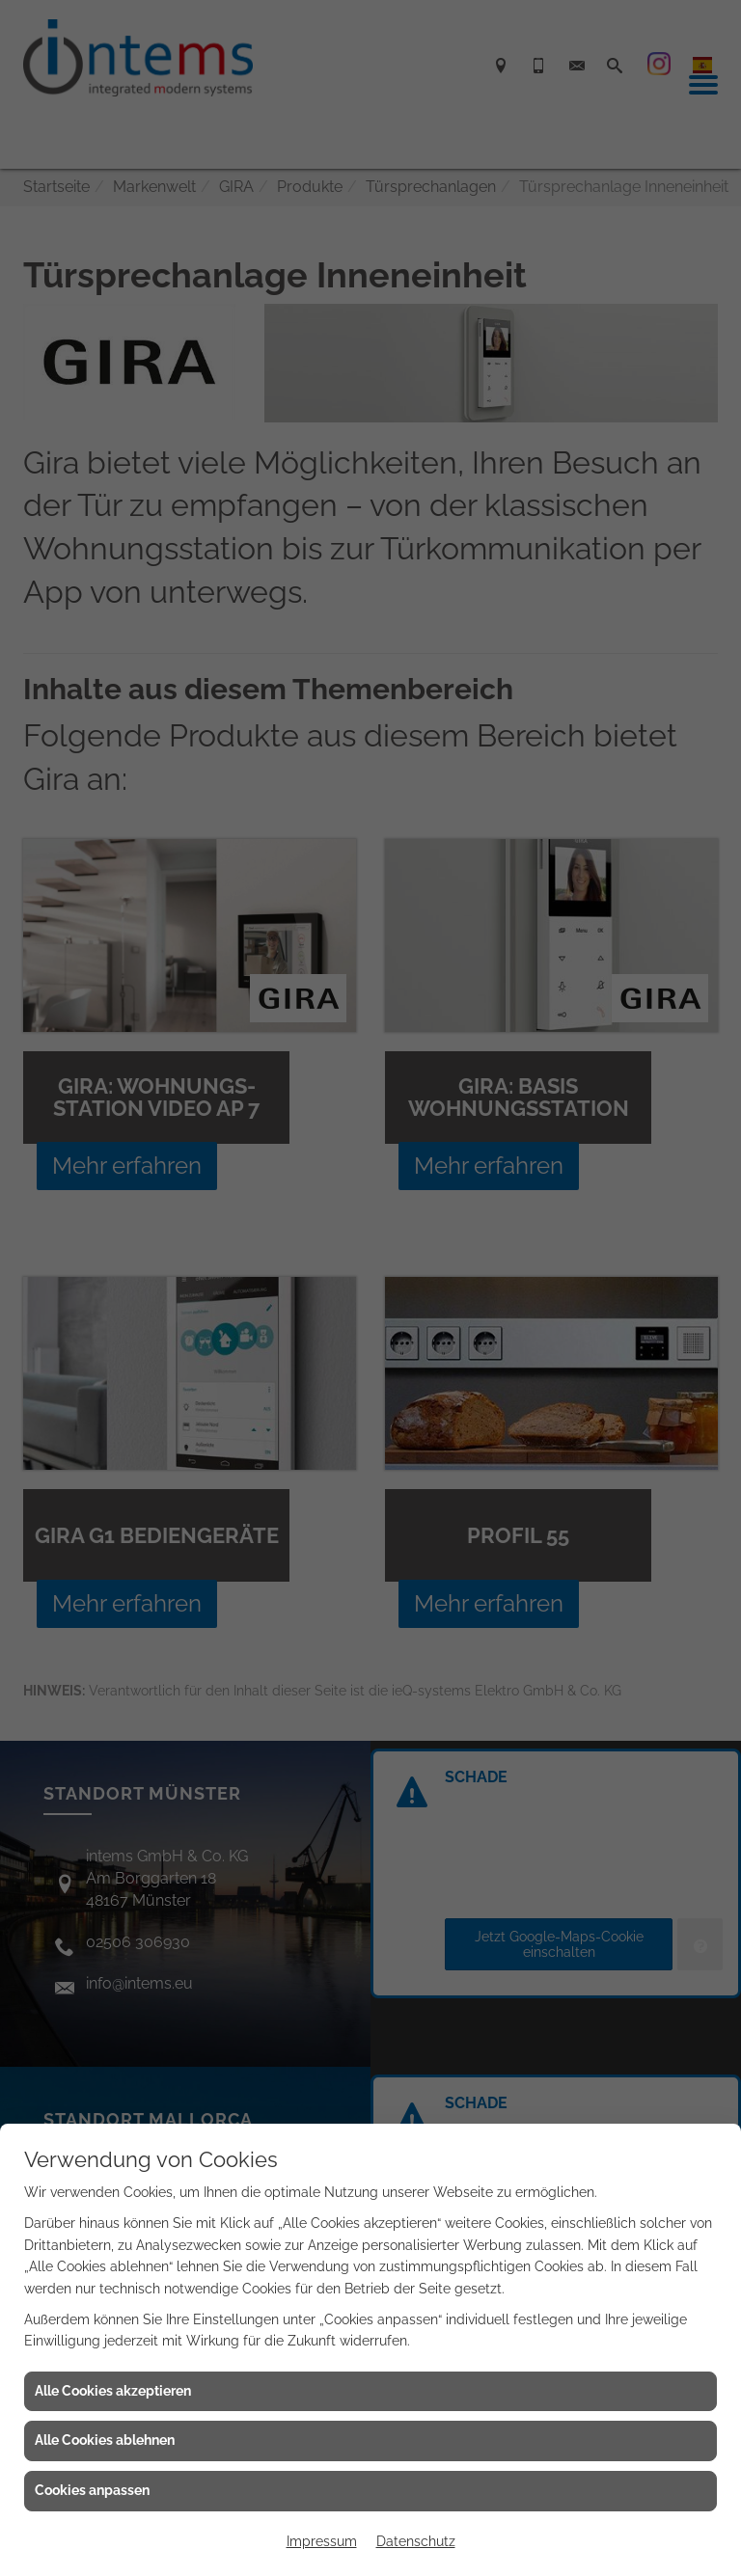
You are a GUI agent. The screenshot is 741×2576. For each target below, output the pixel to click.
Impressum (322, 2541)
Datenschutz (415, 2541)
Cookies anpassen (92, 2490)
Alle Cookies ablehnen (105, 2440)
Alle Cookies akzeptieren (113, 2391)
